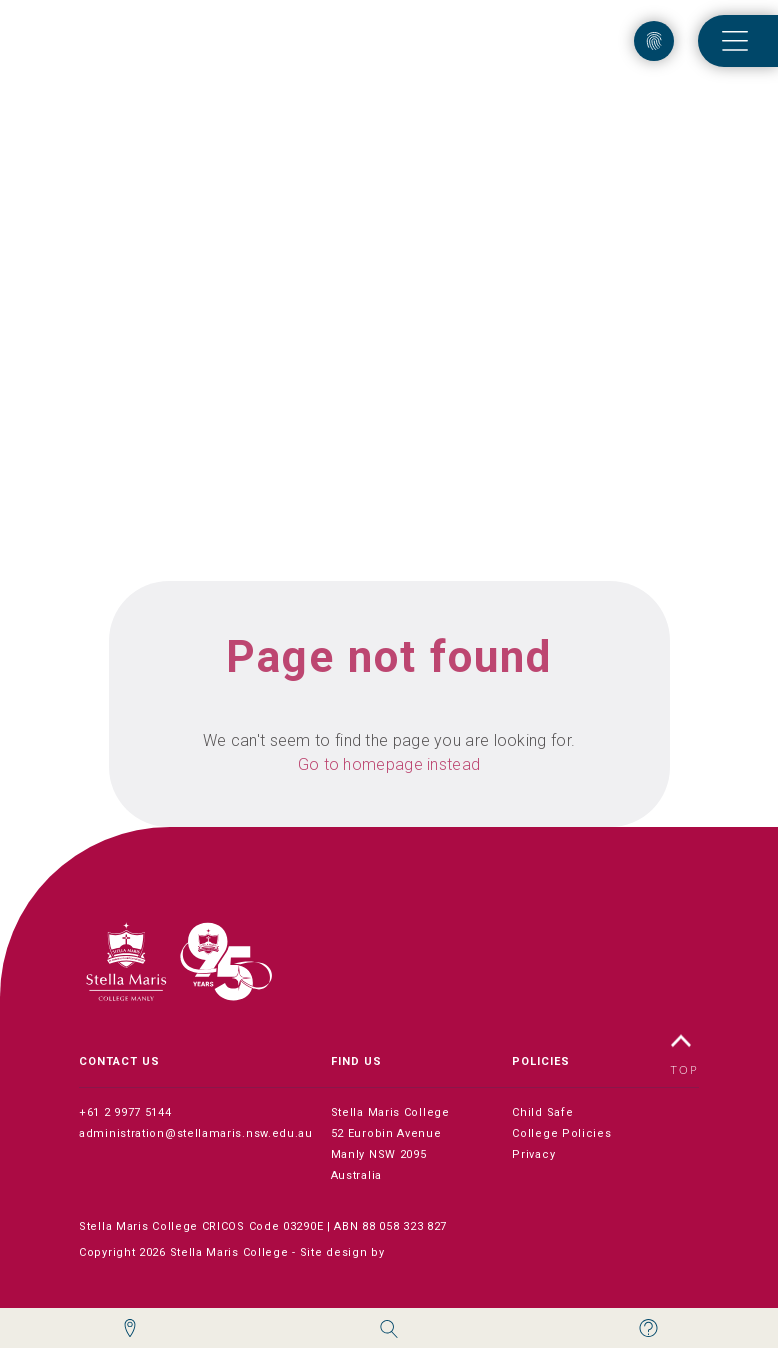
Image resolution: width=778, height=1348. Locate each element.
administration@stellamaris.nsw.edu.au (196, 1133)
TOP (685, 1055)
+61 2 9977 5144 (125, 1112)
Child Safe (542, 1112)
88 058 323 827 (404, 1226)
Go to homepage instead (389, 764)
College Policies (561, 1133)
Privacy (533, 1154)
